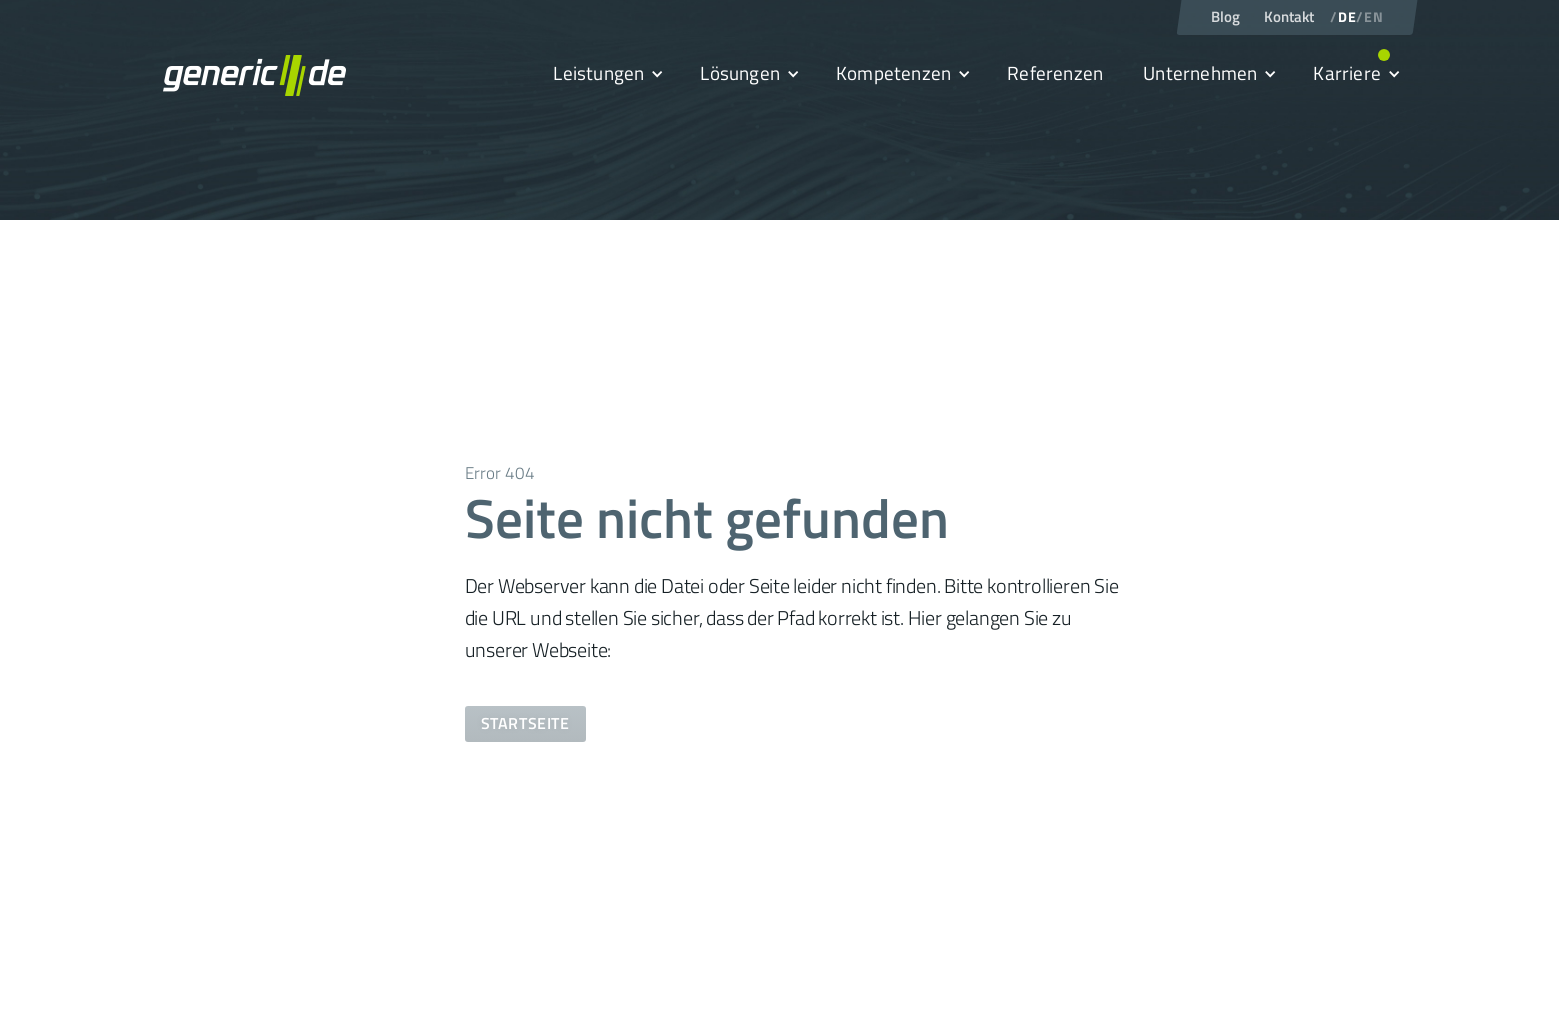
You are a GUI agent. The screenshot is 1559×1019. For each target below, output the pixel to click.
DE (1347, 17)
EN (1373, 17)
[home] (254, 75)
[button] (606, 74)
